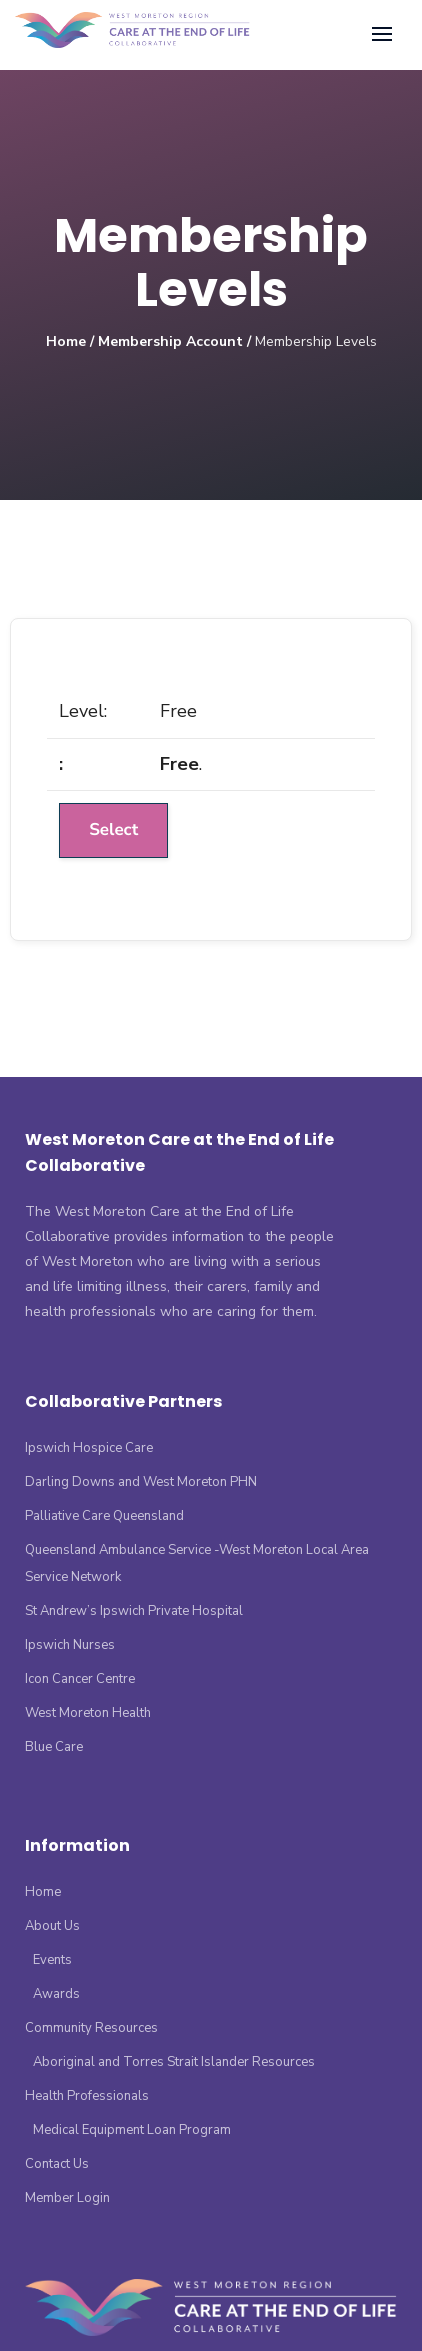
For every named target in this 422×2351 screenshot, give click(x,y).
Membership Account (170, 341)
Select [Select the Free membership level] (113, 830)
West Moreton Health (88, 1713)
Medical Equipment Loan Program (132, 2130)
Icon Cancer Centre (80, 1679)
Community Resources (91, 2028)
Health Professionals (87, 2096)
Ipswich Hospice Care (89, 1448)
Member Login (67, 2198)
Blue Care (54, 1747)
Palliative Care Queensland (104, 1516)
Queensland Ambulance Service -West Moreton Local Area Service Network (197, 1563)
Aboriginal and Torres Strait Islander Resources (174, 2062)
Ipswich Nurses (70, 1645)
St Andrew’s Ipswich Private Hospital (134, 1611)
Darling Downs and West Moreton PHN (141, 1482)
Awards (56, 1994)
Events (52, 1960)
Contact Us (57, 2164)
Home (66, 341)
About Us (52, 1926)
